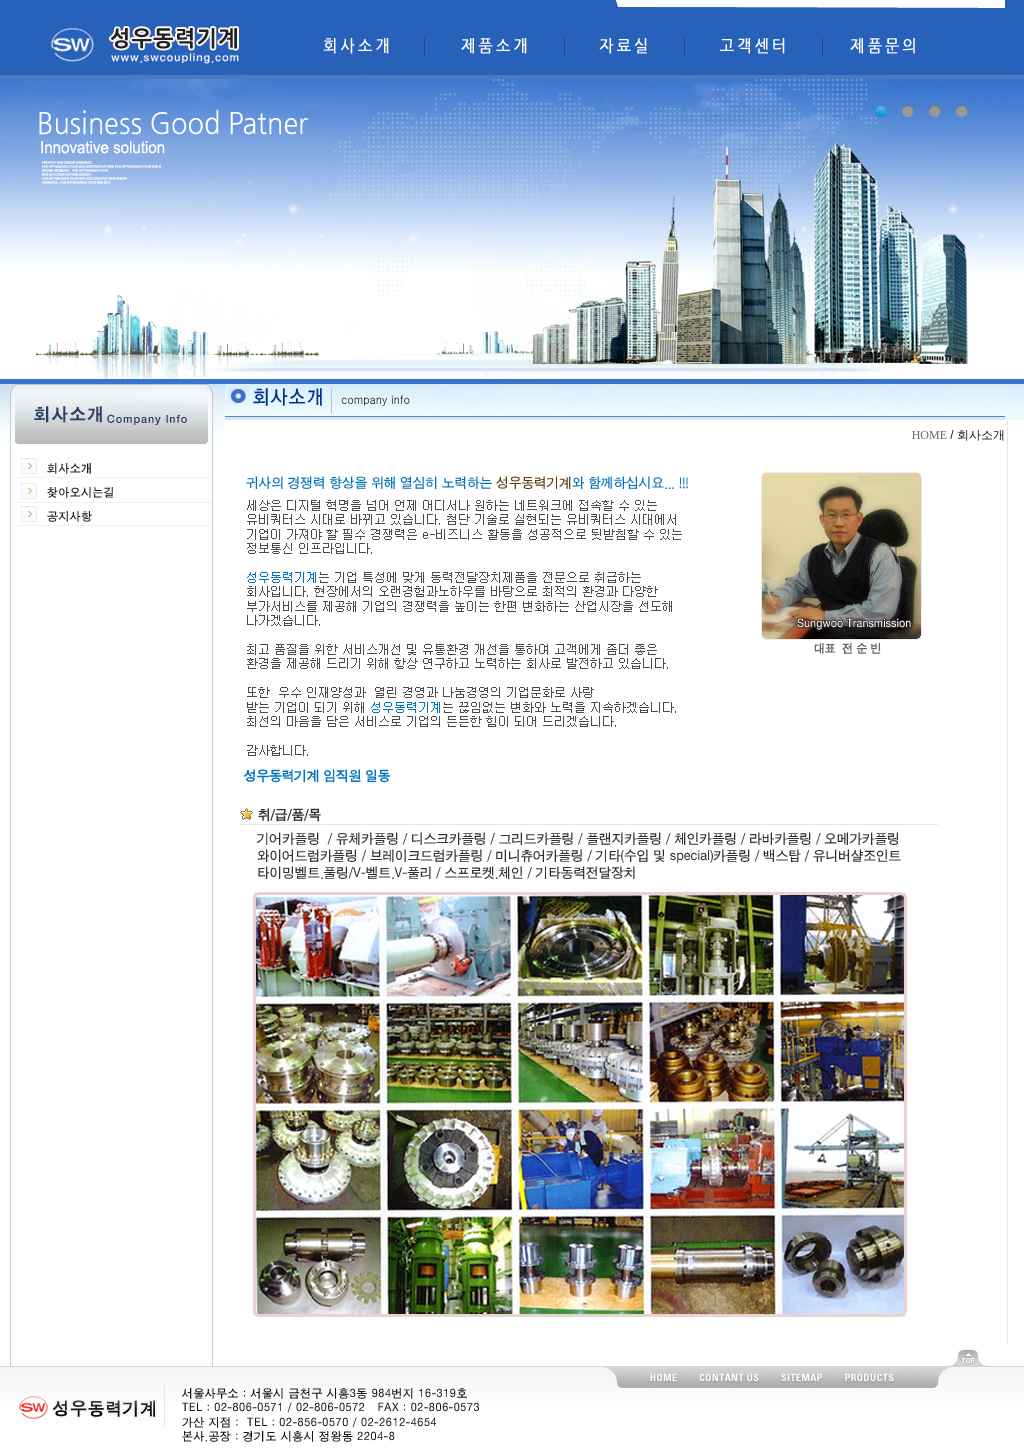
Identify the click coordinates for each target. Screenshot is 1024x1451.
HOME (929, 435)
